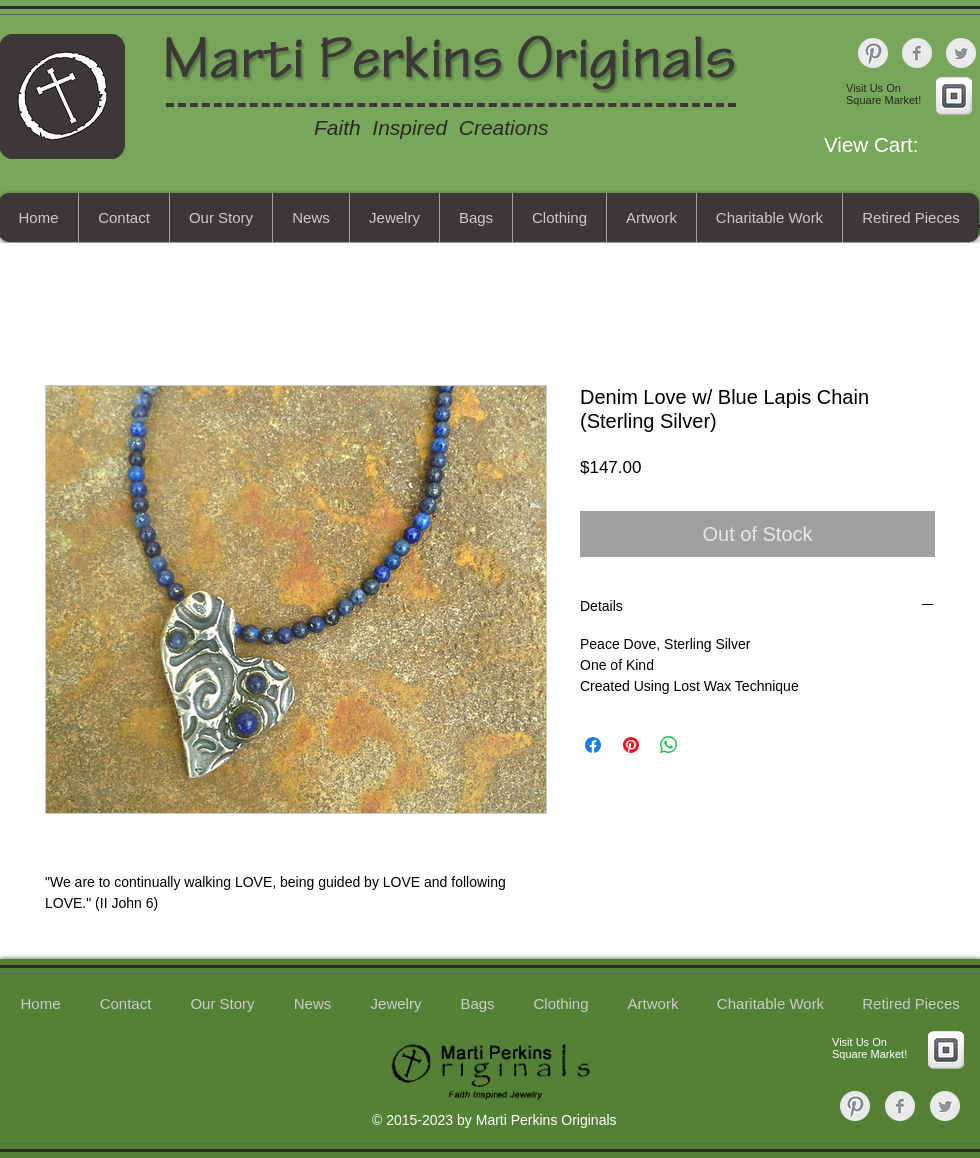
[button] (898, 145)
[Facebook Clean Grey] (917, 53)
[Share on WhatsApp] (669, 745)
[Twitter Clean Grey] (961, 53)
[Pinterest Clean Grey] (873, 53)
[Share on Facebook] (593, 745)
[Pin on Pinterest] (631, 745)
